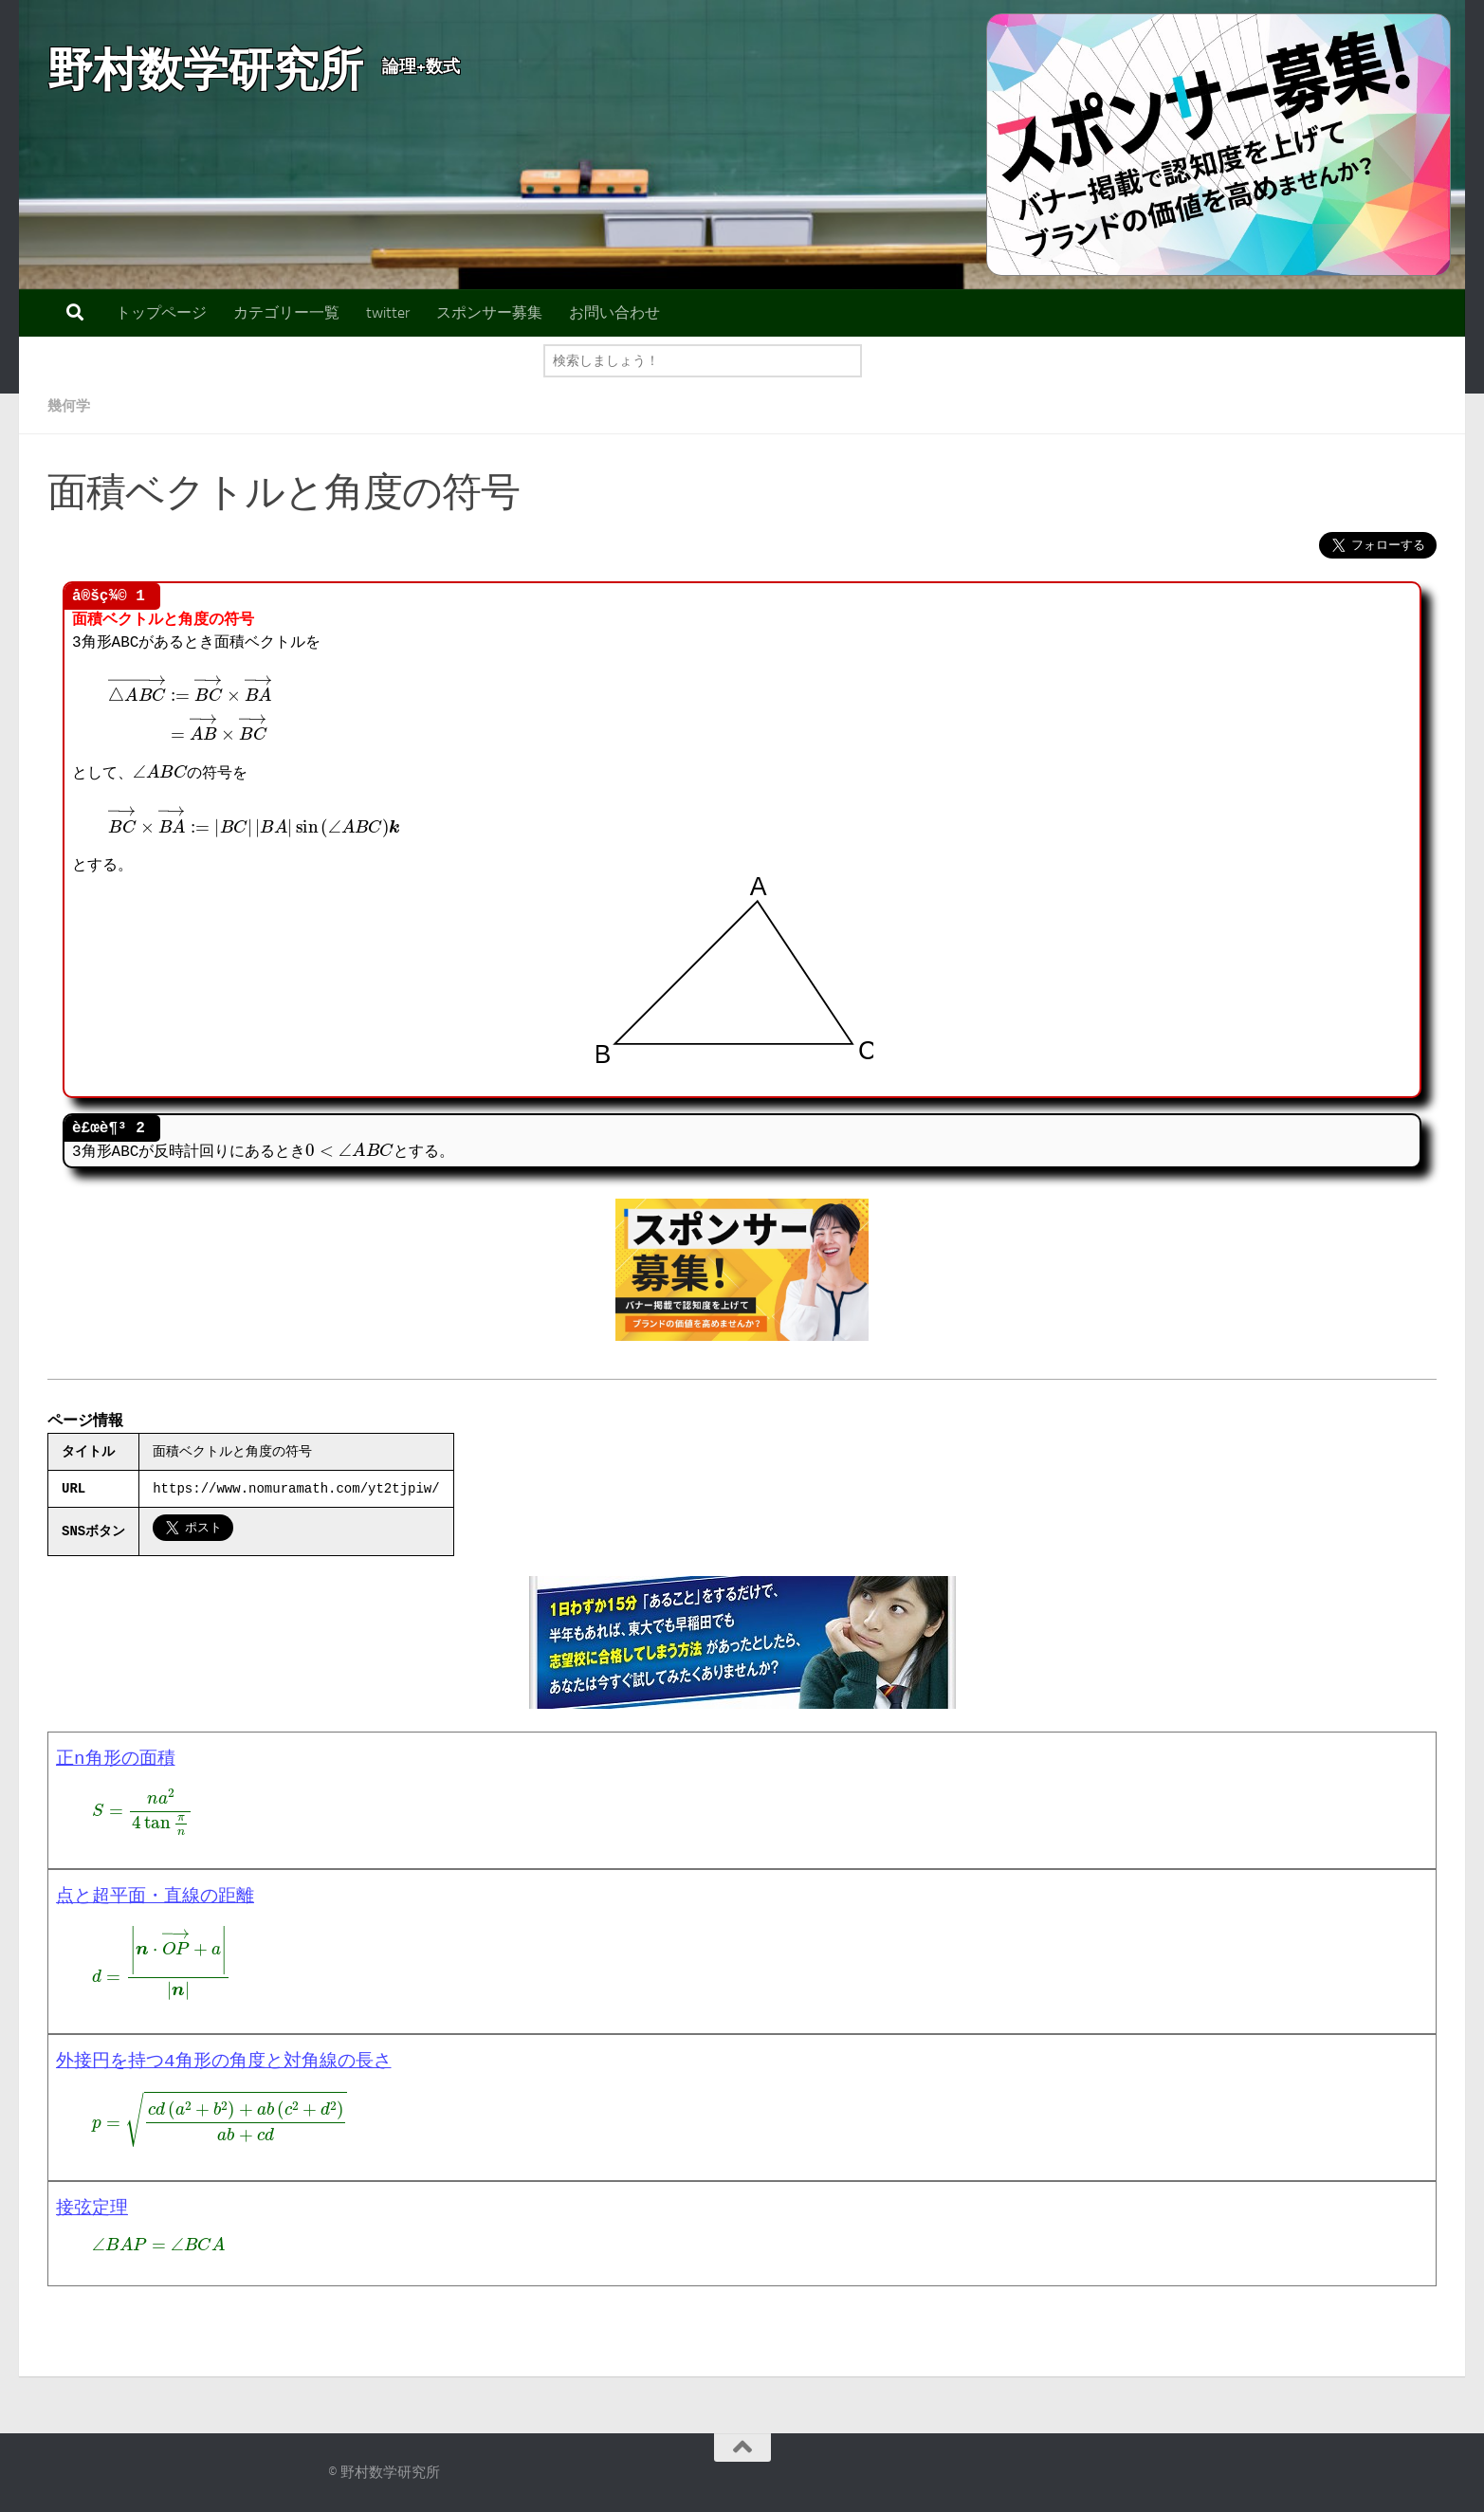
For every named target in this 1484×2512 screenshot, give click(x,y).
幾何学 (70, 405)
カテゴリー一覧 (286, 312)
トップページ (161, 312)
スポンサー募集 (489, 312)
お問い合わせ (614, 312)
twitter (388, 312)
